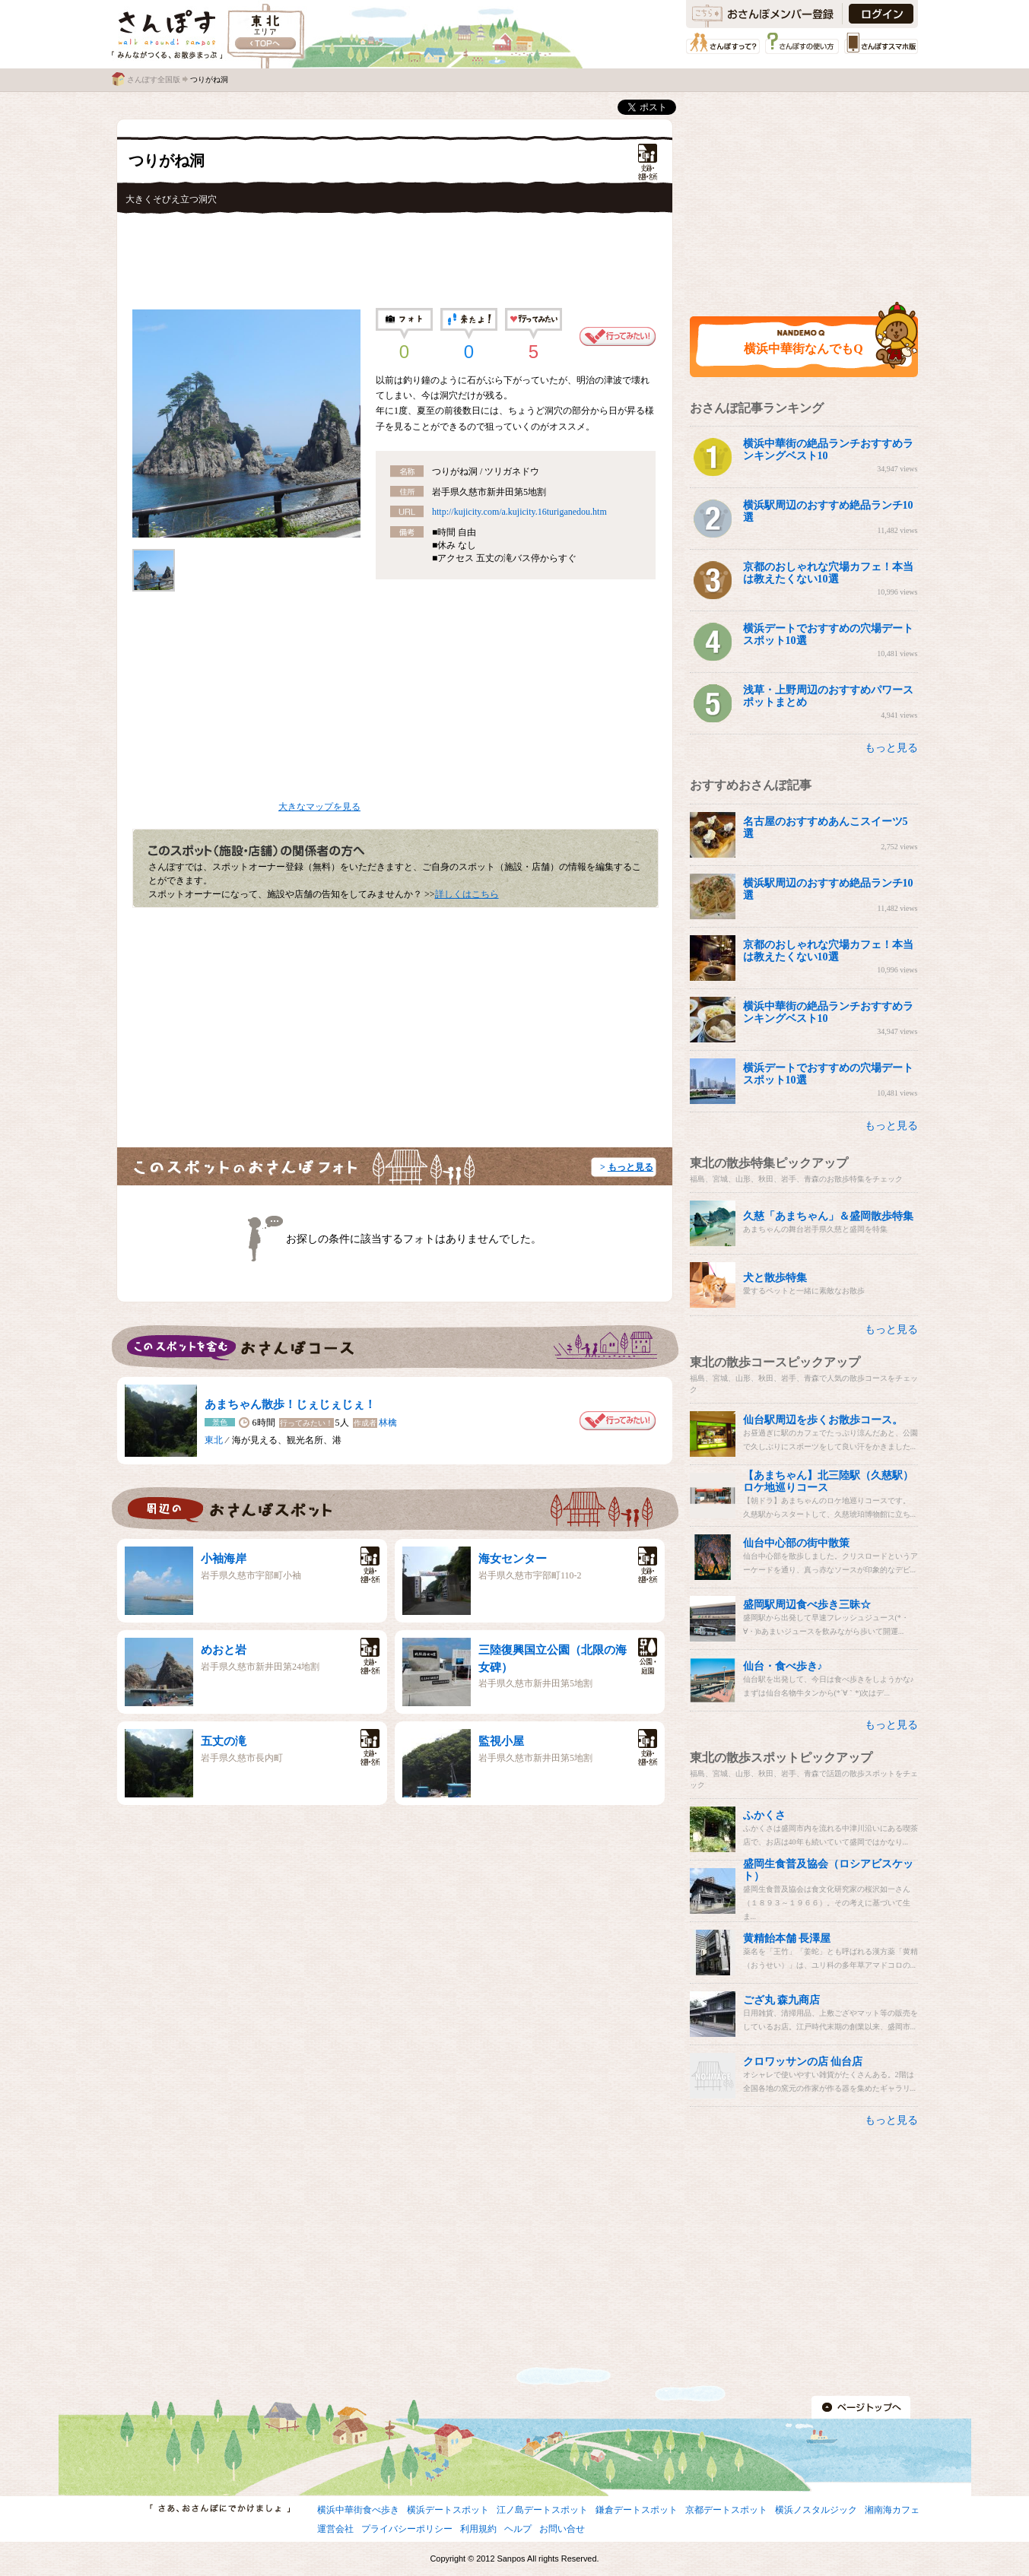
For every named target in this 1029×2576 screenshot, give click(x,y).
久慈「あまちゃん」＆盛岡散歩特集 (828, 1216)
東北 (214, 1440)
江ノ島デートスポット (542, 2510)
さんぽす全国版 (153, 79)
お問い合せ (562, 2529)
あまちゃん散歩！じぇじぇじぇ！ (290, 1404)
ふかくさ (764, 1815)
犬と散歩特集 (775, 1277)
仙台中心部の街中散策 (796, 1543)
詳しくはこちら (467, 894)
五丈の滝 (223, 1741)
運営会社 (335, 2529)
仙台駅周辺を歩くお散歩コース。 (823, 1420)
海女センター (512, 1559)
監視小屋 (501, 1741)
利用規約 (478, 2529)
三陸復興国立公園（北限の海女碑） (552, 1658)
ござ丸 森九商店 (782, 2000)
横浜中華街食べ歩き (358, 2510)
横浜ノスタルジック (816, 2510)
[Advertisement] (395, 256)
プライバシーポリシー (407, 2529)
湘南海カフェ (892, 2510)
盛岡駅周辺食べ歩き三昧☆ (807, 1604)
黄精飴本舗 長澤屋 (787, 1938)
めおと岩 (223, 1650)
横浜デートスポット (448, 2510)
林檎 (388, 1422)
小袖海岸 (223, 1559)
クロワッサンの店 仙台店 (803, 2061)
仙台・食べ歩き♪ (783, 1666)
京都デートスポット (726, 2510)
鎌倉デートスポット (636, 2510)
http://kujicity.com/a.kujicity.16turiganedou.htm (519, 511)
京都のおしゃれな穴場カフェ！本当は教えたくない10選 (828, 573)
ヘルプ (518, 2529)
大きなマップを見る (319, 806)
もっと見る (630, 1167)
